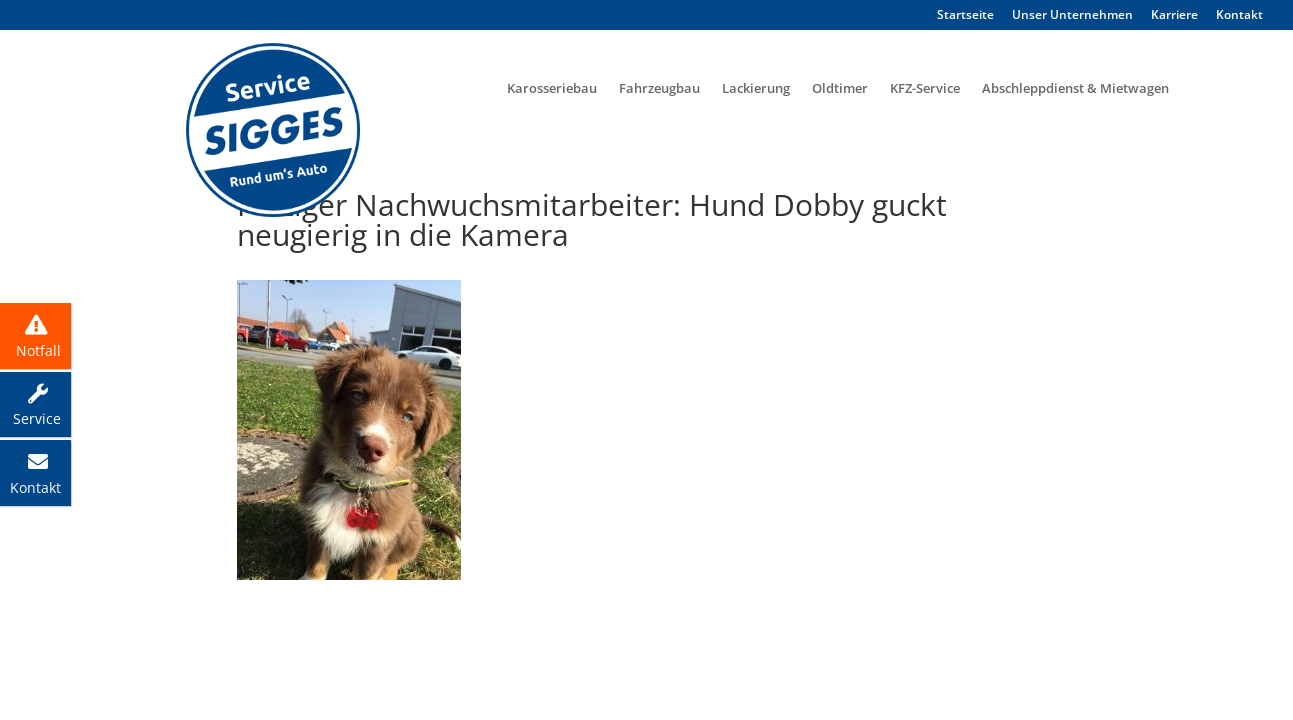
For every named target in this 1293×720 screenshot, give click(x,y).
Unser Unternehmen (1072, 15)
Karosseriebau (552, 88)
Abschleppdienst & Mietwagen (1075, 88)
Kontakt (1239, 15)
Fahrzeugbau (659, 88)
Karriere (1174, 15)
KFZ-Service (925, 88)
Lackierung (756, 88)
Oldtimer (840, 88)
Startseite (965, 15)
